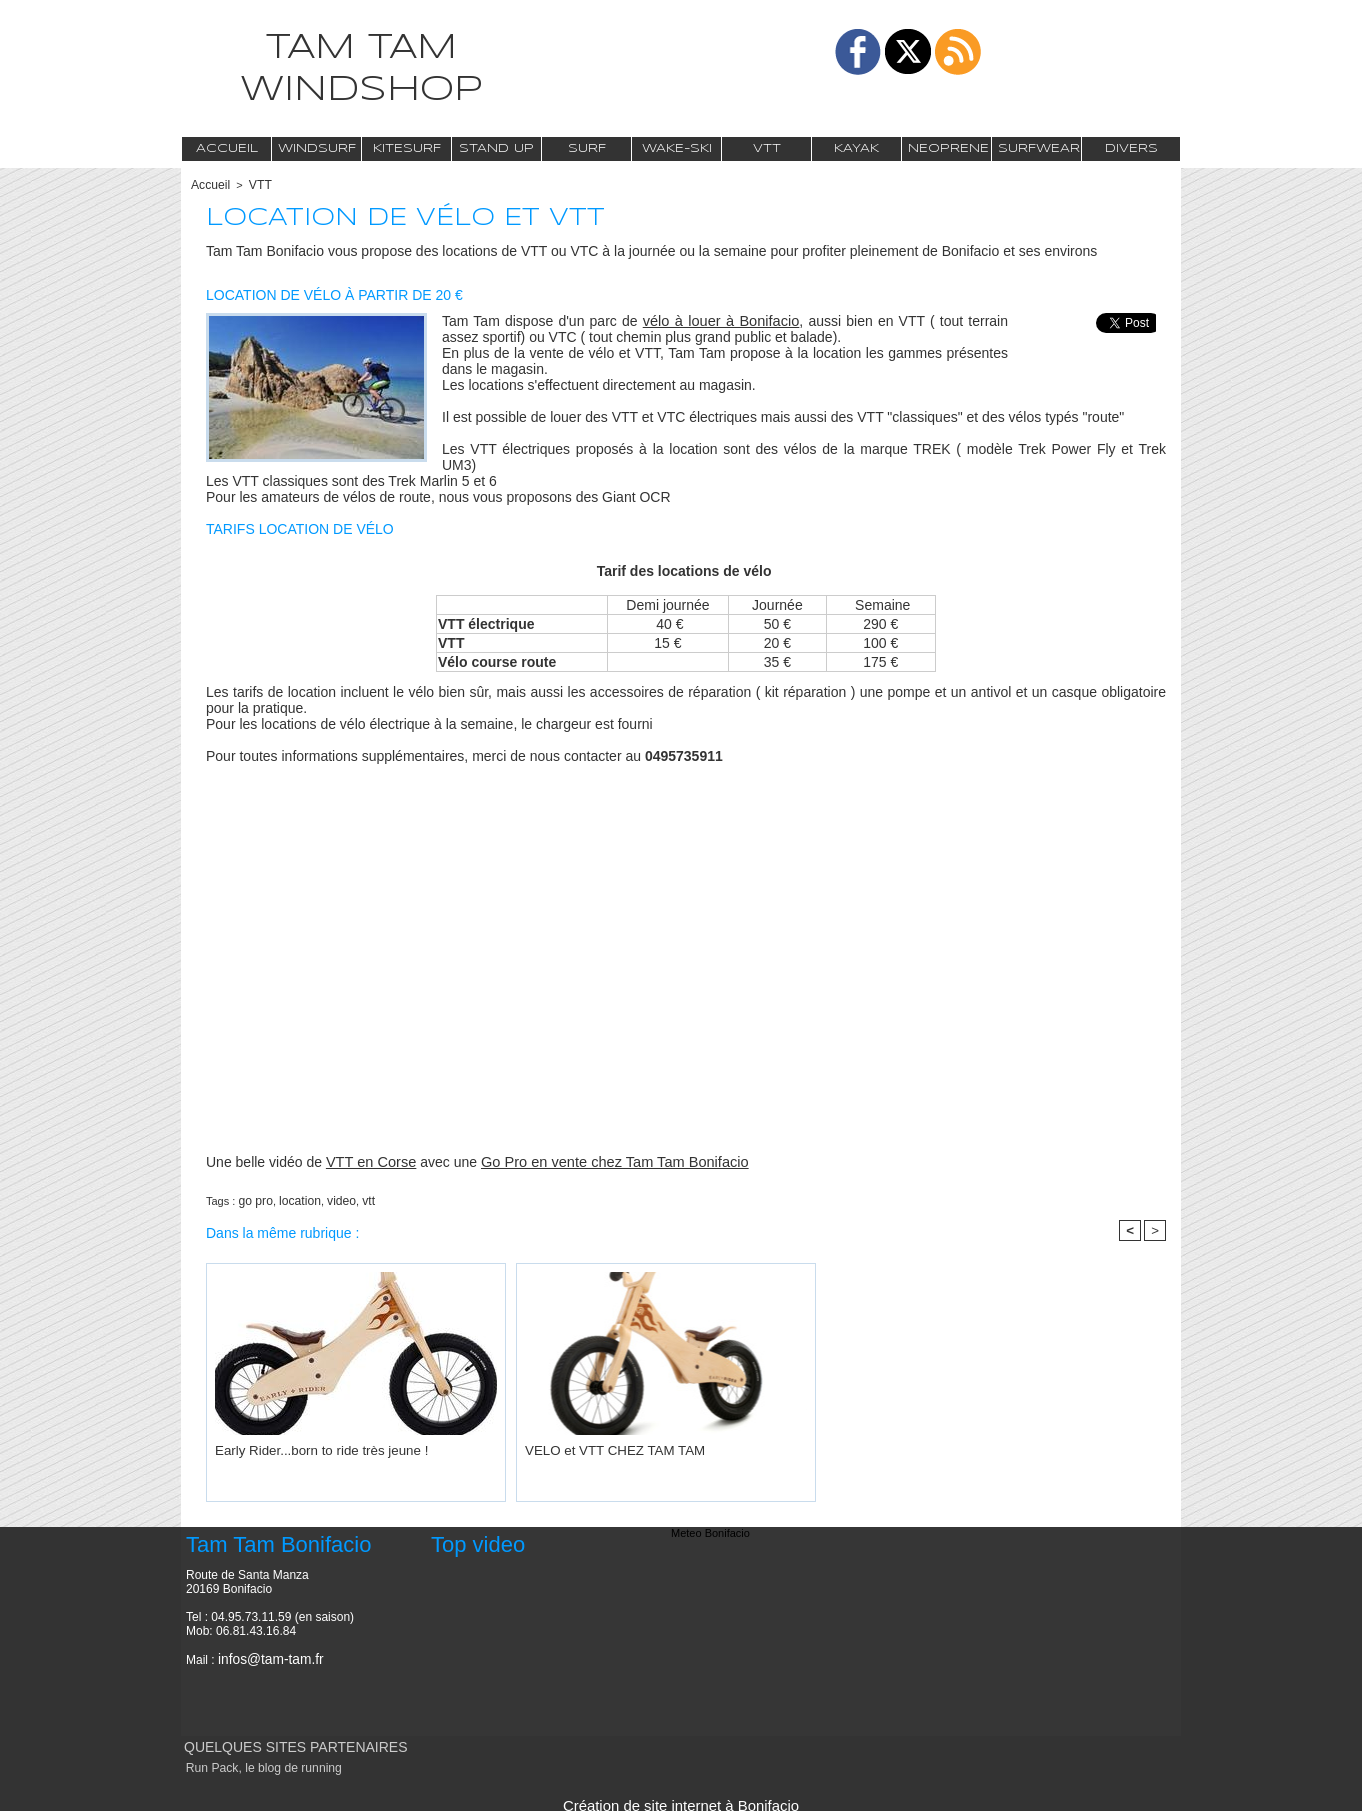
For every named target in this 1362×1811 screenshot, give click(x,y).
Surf (587, 148)
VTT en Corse (369, 1160)
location (295, 1198)
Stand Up (496, 148)
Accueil (227, 148)
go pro (253, 1198)
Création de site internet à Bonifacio (681, 1799)
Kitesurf (407, 148)
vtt (358, 1198)
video (333, 1198)
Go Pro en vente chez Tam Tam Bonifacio (605, 1160)
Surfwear (1039, 148)
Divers (1131, 148)
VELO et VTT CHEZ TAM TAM (599, 1445)
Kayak (856, 148)
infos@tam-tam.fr (264, 1655)
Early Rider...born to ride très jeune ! (303, 1445)
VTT (767, 148)
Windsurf (317, 148)
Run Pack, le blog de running (254, 1763)
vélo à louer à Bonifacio (721, 319)
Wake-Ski (677, 148)
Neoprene (948, 148)
